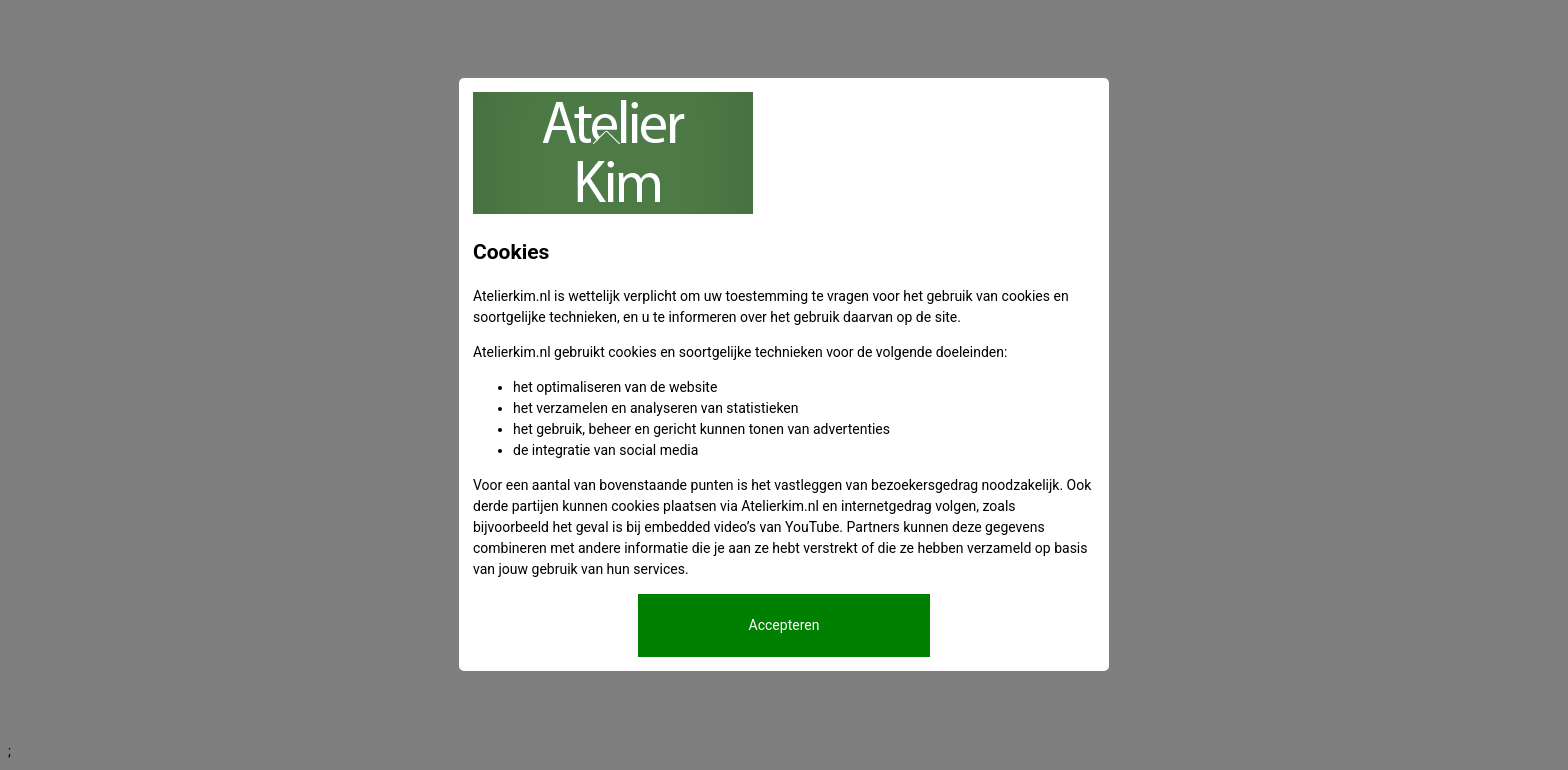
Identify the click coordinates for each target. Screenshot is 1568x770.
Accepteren (784, 625)
